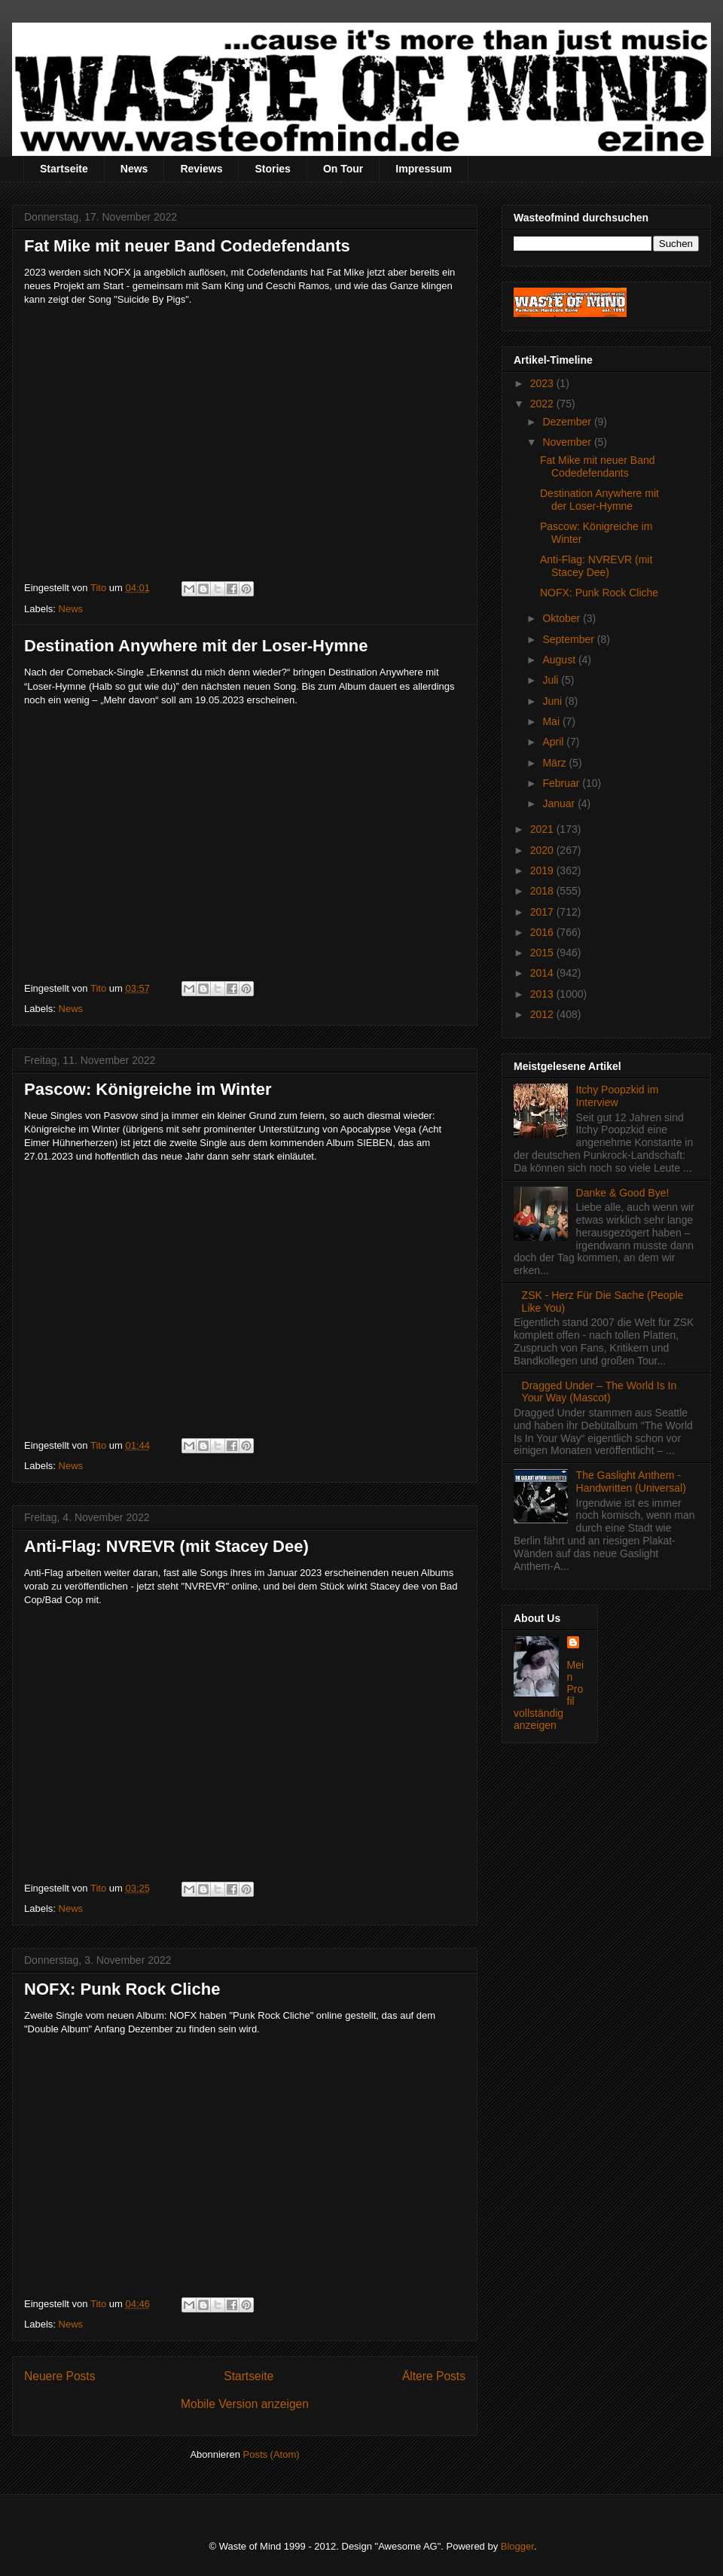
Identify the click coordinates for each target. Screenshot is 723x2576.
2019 (543, 870)
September (569, 639)
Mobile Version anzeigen (245, 2404)
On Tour (343, 169)
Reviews (201, 169)
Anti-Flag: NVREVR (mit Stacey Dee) (166, 1546)
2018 (543, 891)
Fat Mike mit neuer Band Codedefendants (187, 245)
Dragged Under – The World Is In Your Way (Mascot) (599, 1391)
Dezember (567, 422)
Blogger (517, 2546)
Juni (553, 701)
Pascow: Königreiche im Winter (148, 1089)
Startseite (64, 169)
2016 (543, 932)
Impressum (423, 169)
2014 (543, 973)
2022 (543, 404)
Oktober (562, 618)
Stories (272, 169)
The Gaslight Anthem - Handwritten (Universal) (631, 1481)
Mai (552, 721)
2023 (543, 383)
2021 (543, 829)
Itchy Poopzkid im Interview (617, 1096)
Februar (562, 783)
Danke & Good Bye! (623, 1193)
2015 (543, 953)
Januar (560, 803)
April (554, 742)
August (560, 660)
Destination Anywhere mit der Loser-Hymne (196, 645)
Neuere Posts (59, 2376)
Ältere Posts (433, 2376)
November (567, 442)
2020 (543, 850)
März (555, 763)
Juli (551, 680)
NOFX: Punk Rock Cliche (122, 1989)
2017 (543, 912)
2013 (543, 994)
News (134, 169)
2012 (543, 1014)
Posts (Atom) (271, 2454)
